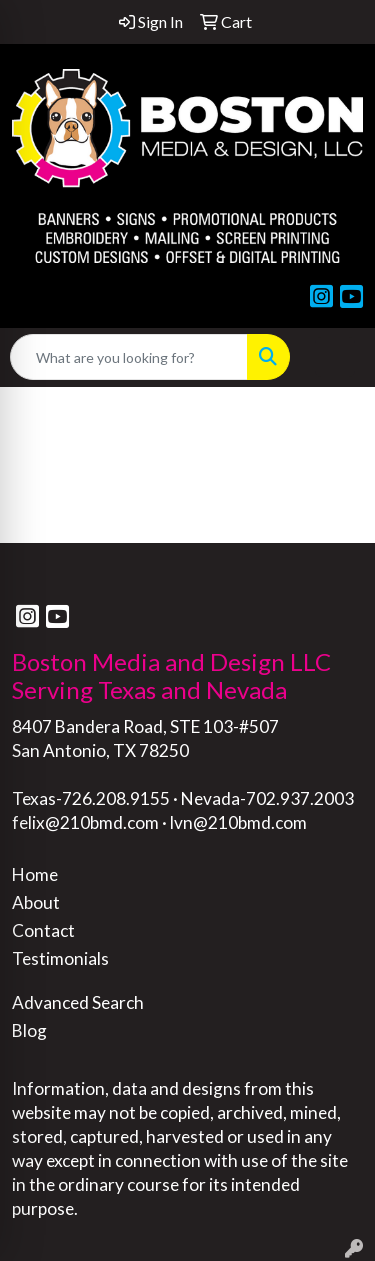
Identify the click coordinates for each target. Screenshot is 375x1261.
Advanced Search (78, 1002)
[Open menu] (335, 357)
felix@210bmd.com (85, 822)
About (36, 902)
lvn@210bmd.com (238, 822)
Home (35, 874)
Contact (43, 930)
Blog (29, 1030)
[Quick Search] (129, 357)
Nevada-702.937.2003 (267, 798)
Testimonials (60, 958)
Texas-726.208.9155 (91, 798)
